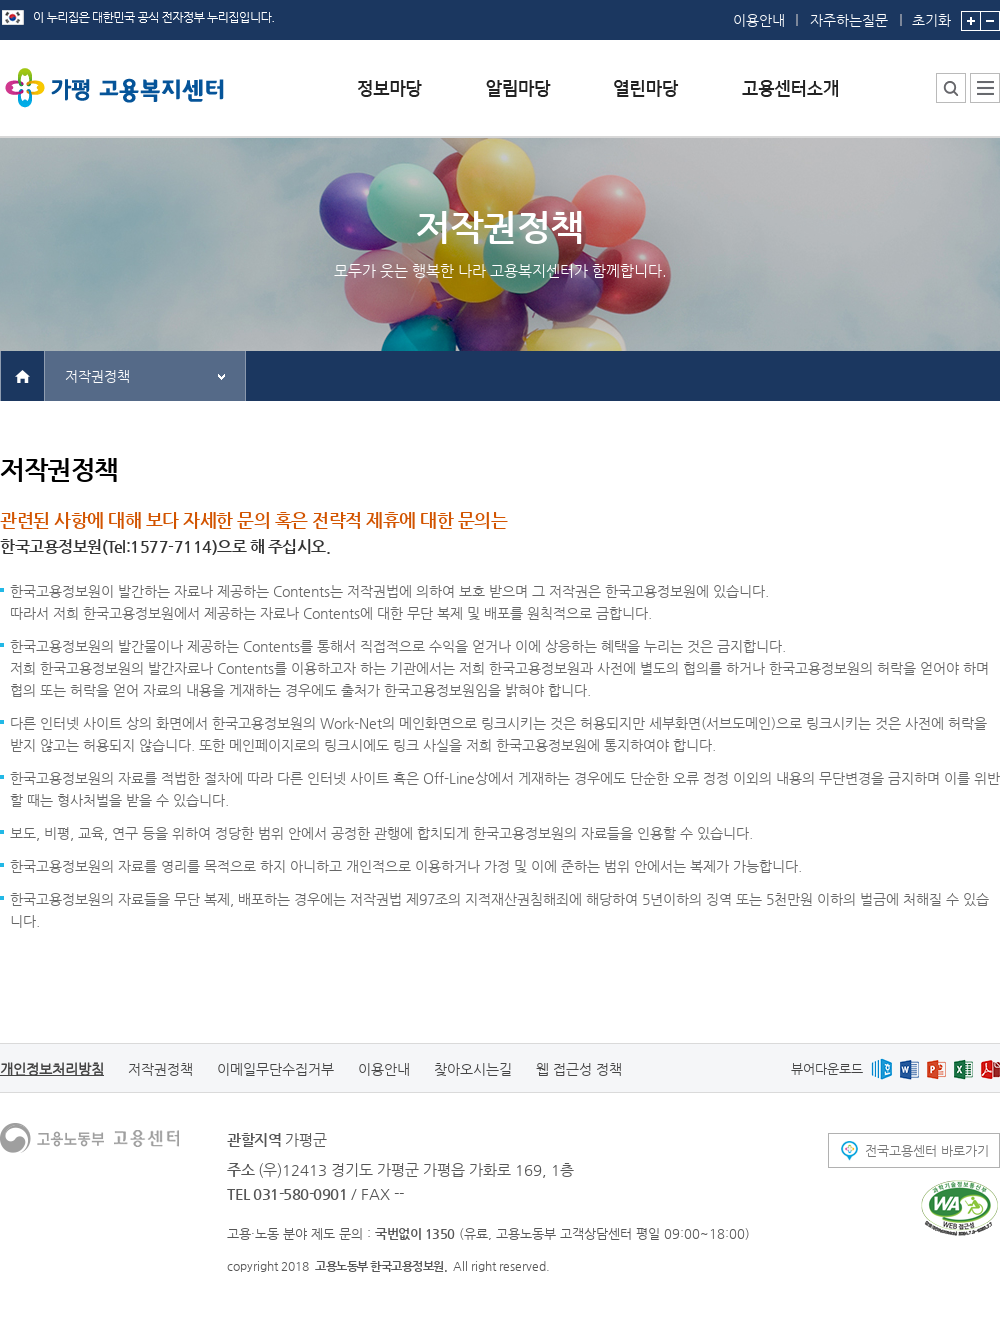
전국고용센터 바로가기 (927, 1150)
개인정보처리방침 (52, 1069)
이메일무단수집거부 (275, 1069)
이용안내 (759, 20)
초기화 (931, 14)
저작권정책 (97, 376)
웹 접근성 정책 (579, 1069)
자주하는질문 (849, 20)
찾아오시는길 (473, 1069)
